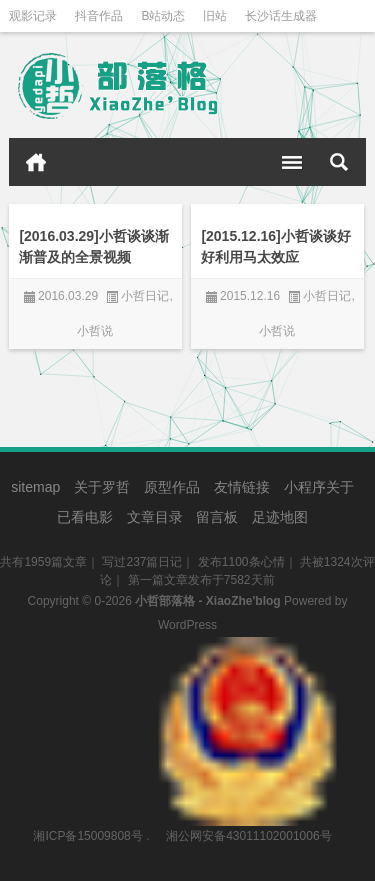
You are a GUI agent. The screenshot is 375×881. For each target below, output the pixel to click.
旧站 (215, 16)
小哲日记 (145, 296)
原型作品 (172, 487)
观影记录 (33, 16)
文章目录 (155, 517)
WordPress (187, 625)
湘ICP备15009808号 (87, 836)
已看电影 (85, 517)
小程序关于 (319, 487)
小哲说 (95, 331)
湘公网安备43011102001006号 (247, 647)
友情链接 (242, 487)
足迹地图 (280, 517)
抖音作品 (99, 16)
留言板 (217, 517)
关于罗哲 (102, 487)
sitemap (35, 487)
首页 (36, 162)
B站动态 (163, 16)
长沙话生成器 (281, 16)
